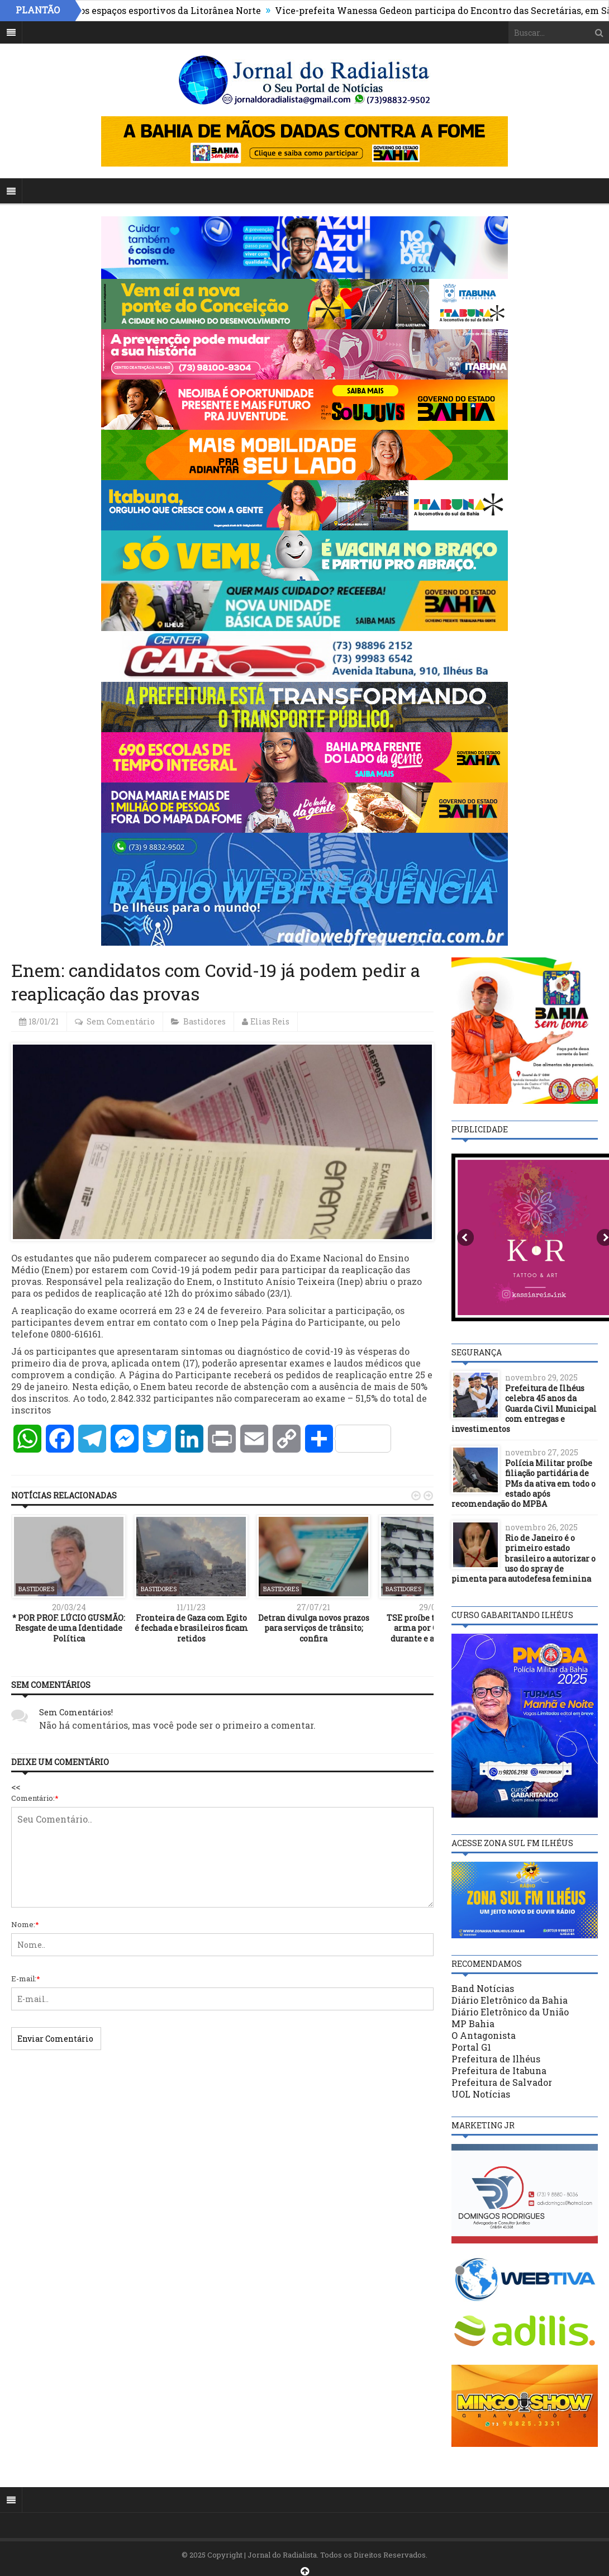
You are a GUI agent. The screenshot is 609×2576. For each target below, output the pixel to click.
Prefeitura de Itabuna (498, 2070)
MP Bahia (472, 2023)
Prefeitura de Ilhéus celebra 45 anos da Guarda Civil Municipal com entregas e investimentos (524, 1408)
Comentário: (35, 1798)
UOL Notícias (480, 2094)
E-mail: (25, 1978)
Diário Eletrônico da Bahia (509, 2000)
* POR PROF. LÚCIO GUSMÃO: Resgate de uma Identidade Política (68, 1627)
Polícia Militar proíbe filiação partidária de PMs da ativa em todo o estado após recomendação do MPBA (523, 1483)
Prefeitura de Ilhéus (495, 2059)
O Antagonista (483, 2035)
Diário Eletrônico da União (510, 2012)
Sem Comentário (121, 1021)
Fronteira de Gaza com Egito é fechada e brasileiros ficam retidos (191, 1627)
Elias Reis (269, 1021)
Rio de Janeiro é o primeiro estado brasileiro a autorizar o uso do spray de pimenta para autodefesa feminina (523, 1558)
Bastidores (204, 1021)
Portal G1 (471, 2047)
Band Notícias (482, 1988)
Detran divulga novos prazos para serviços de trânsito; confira (313, 1627)
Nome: (25, 1924)
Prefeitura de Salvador (501, 2082)
